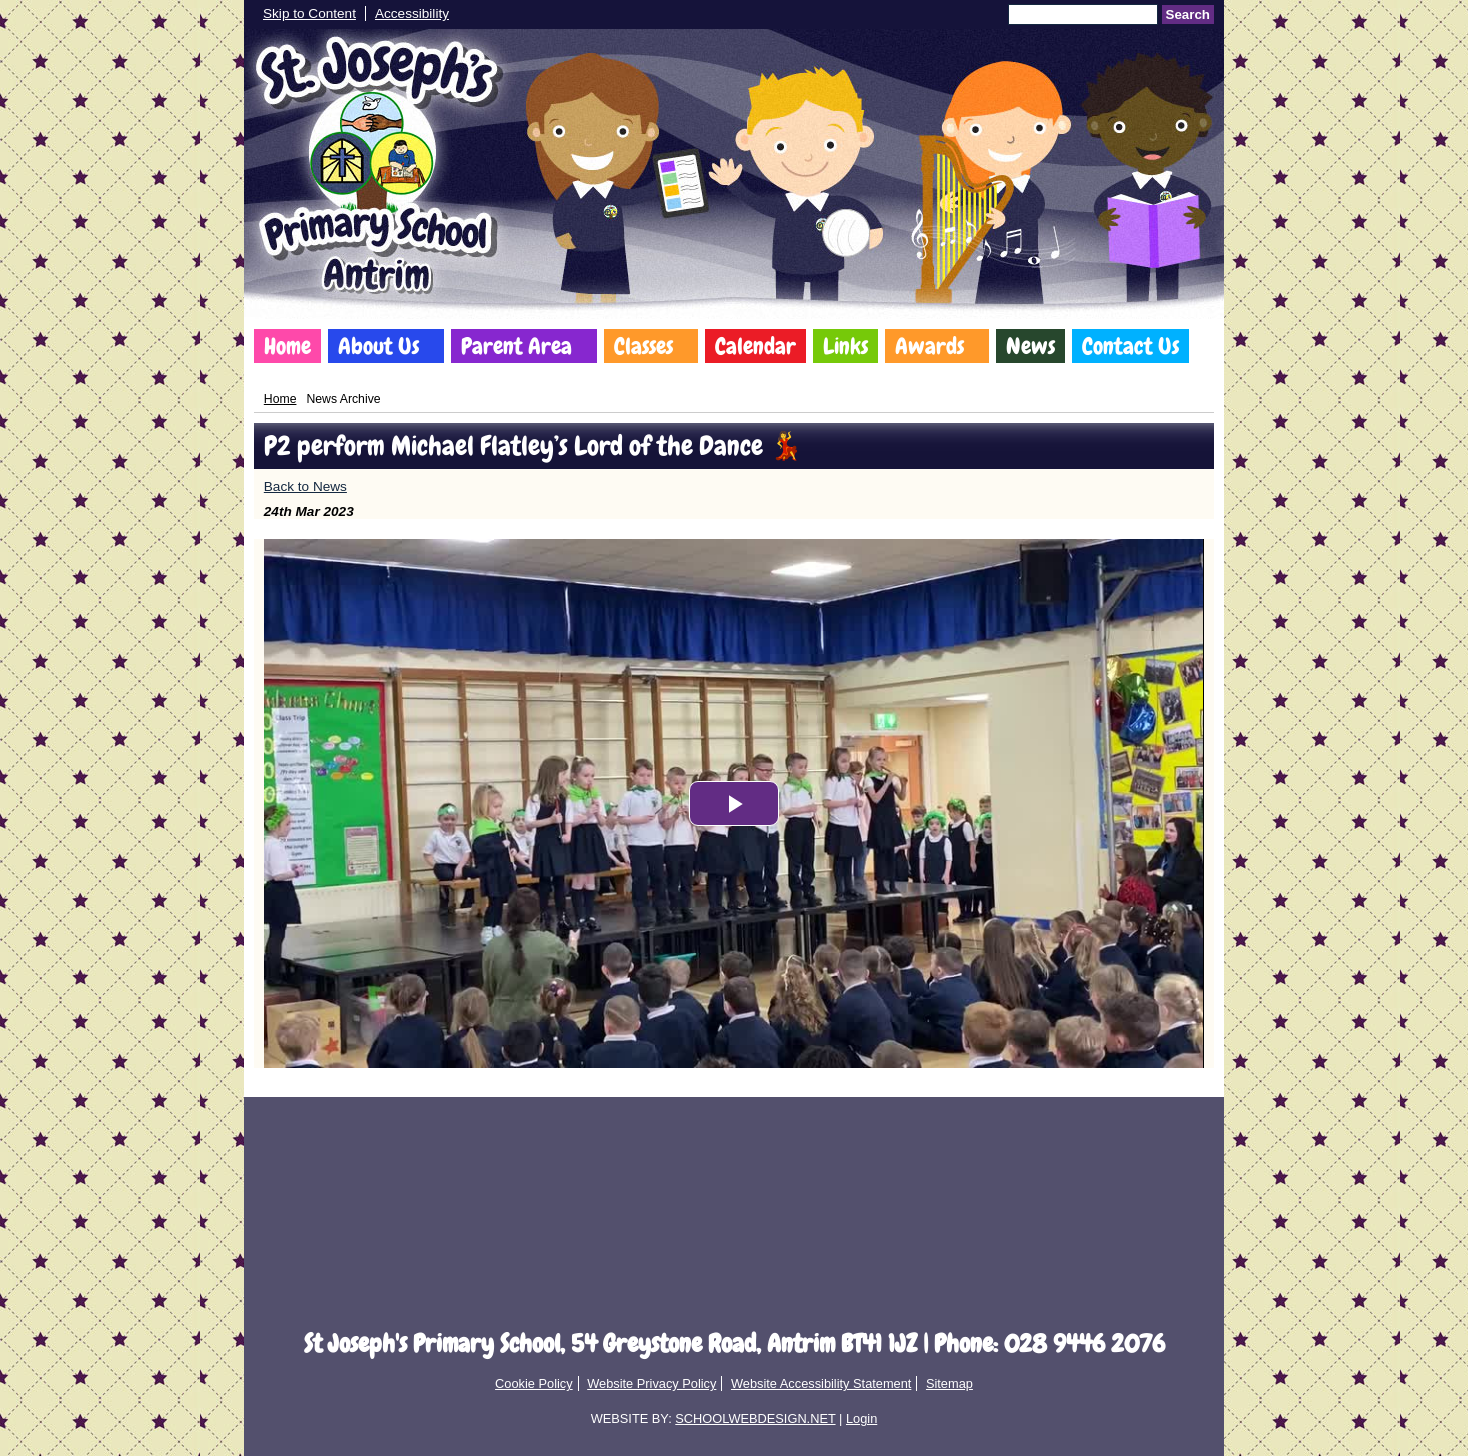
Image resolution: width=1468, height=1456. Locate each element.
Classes (643, 346)
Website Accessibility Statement (821, 1383)
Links (845, 346)
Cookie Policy (534, 1383)
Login (861, 1418)
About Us (378, 346)
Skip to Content (309, 13)
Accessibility (412, 13)
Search (1188, 14)
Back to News (305, 486)
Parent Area (516, 346)
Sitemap (949, 1383)
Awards (929, 346)
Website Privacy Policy (651, 1383)
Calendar (755, 346)
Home (287, 346)
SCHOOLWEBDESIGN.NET (755, 1418)
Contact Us (1130, 346)
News (1030, 346)
